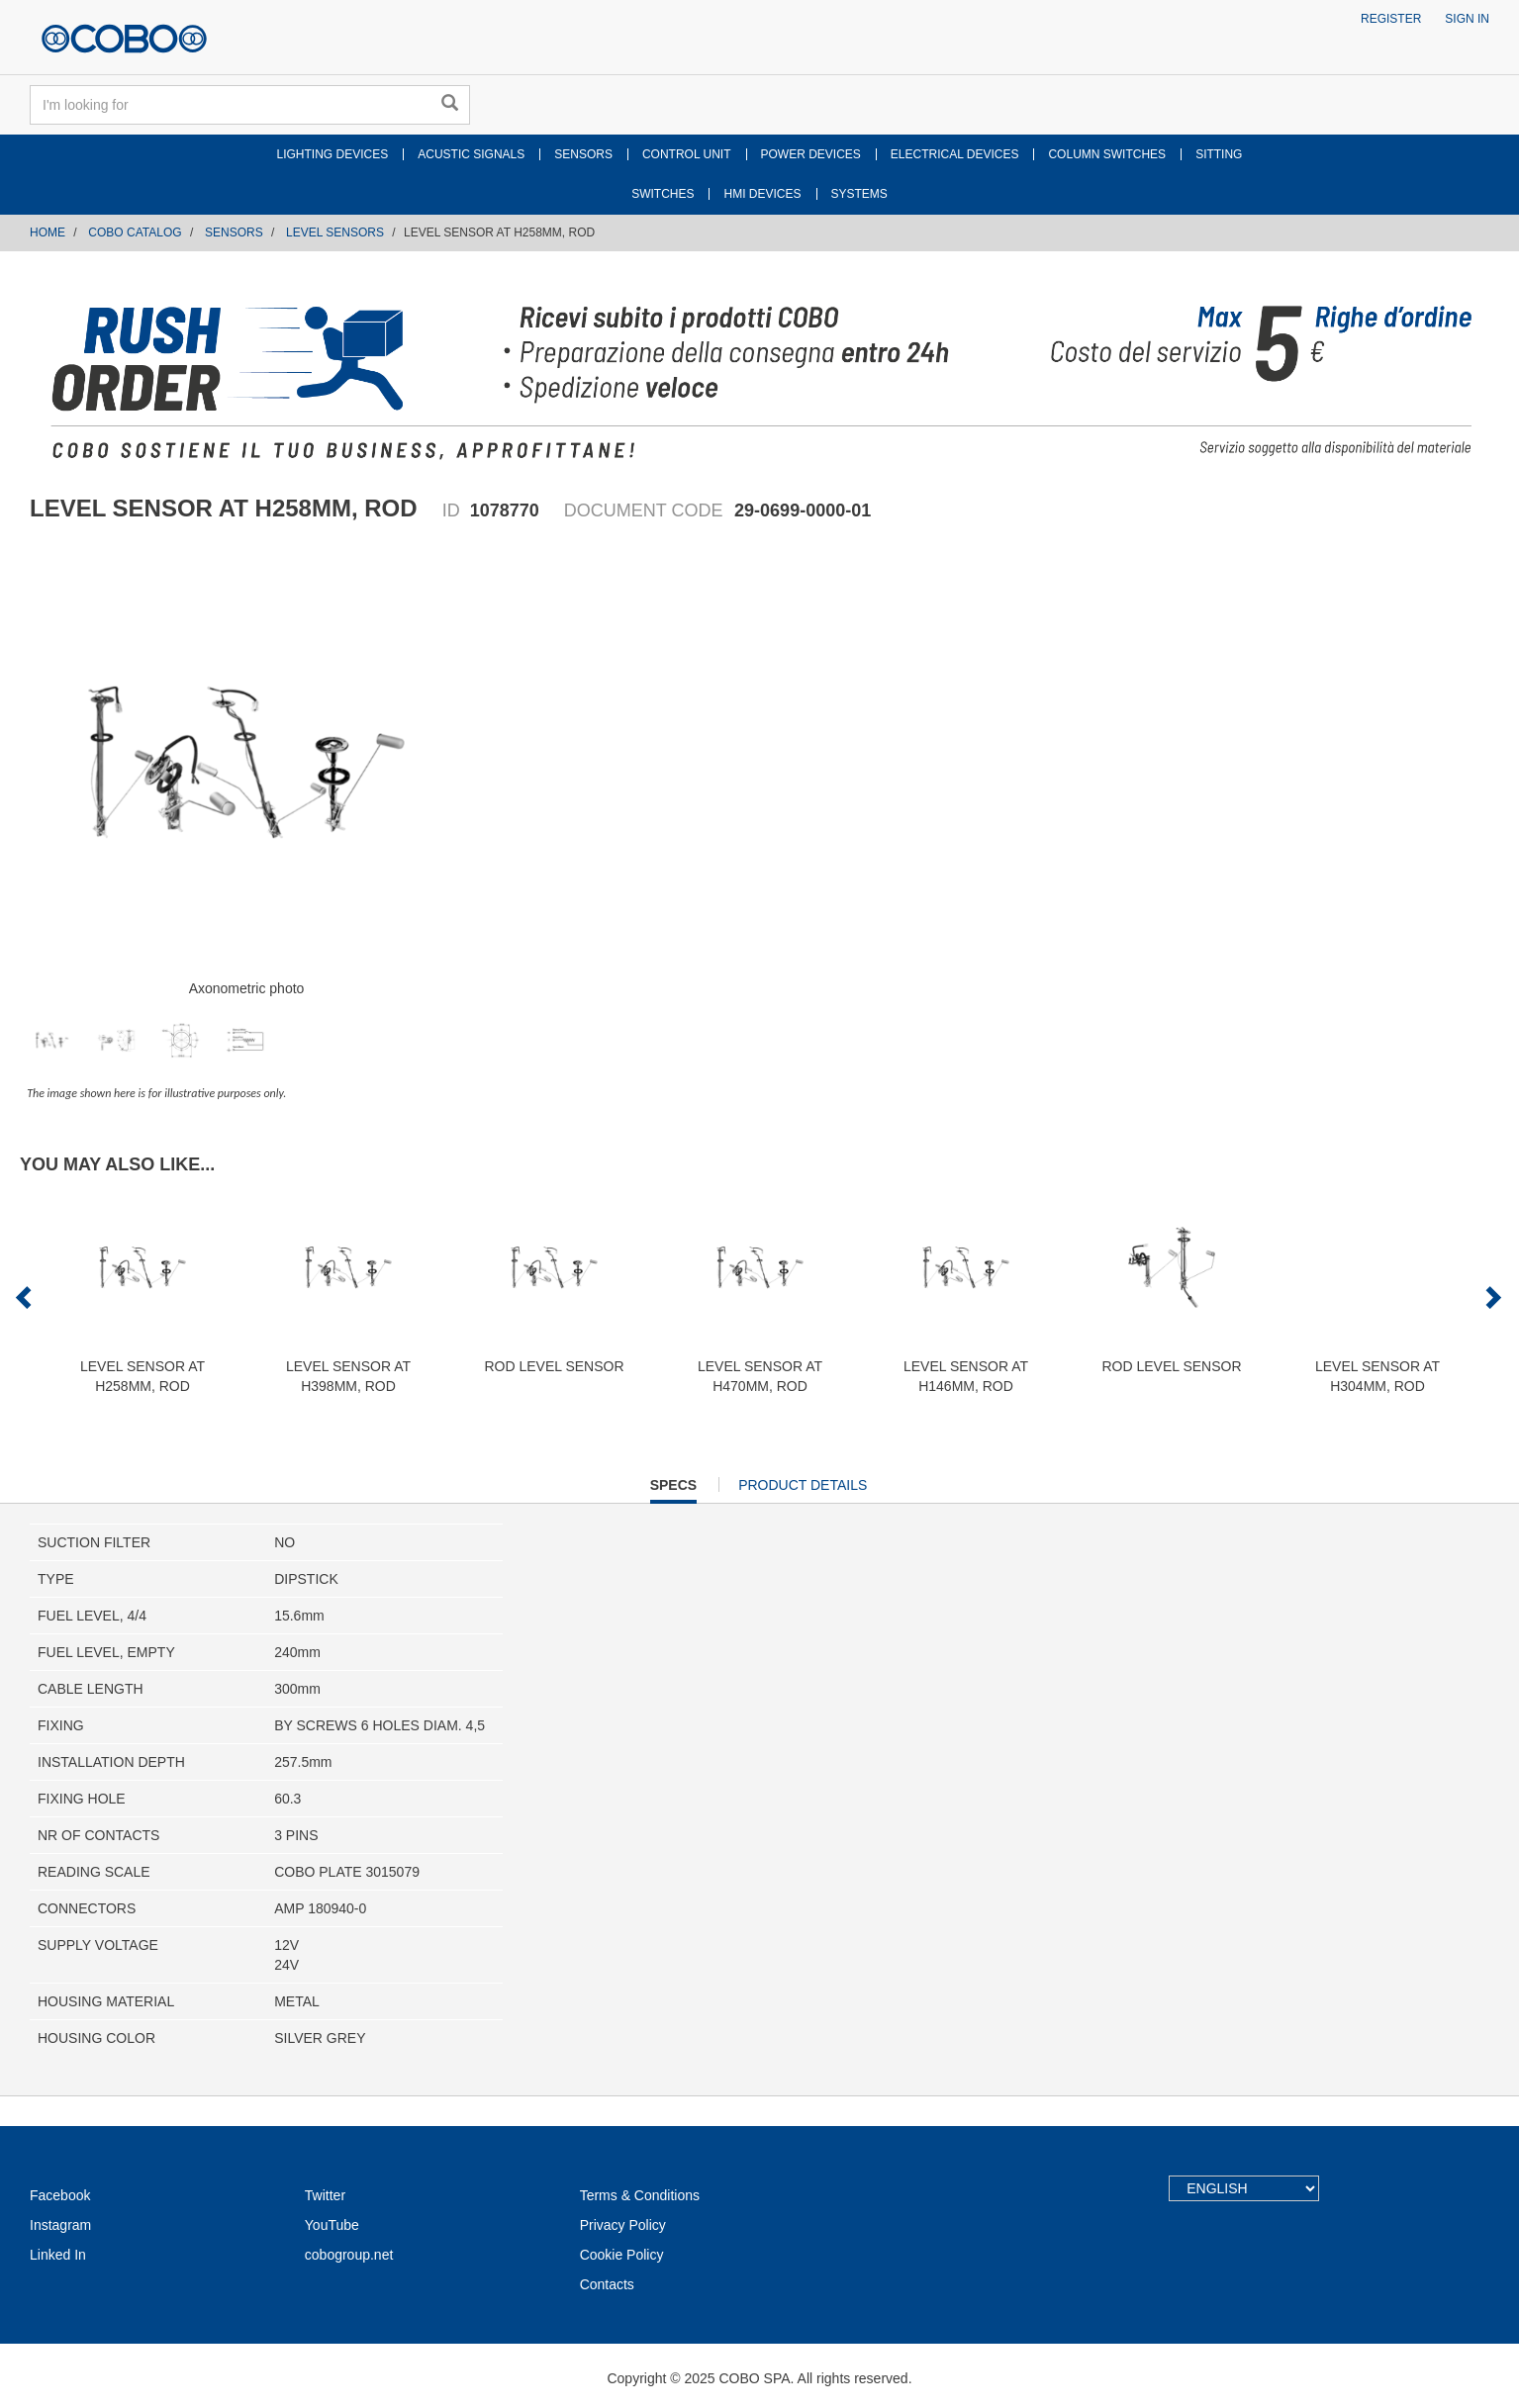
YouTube (332, 2225)
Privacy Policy (623, 2225)
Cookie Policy (622, 2255)
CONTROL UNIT (686, 154)
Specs (673, 1489)
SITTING (1218, 154)
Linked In (58, 2255)
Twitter (325, 2195)
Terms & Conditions (640, 2195)
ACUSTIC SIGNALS (471, 154)
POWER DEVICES (811, 154)
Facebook (60, 2195)
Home (47, 232)
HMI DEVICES (762, 194)
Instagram (60, 2225)
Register (1391, 19)
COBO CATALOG (134, 232)
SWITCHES (662, 194)
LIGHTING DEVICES (333, 154)
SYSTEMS (859, 194)
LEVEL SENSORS (335, 232)
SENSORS (583, 154)
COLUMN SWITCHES (1107, 154)
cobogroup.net (349, 2255)
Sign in (1467, 19)
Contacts (607, 2284)
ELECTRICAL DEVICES (955, 154)
